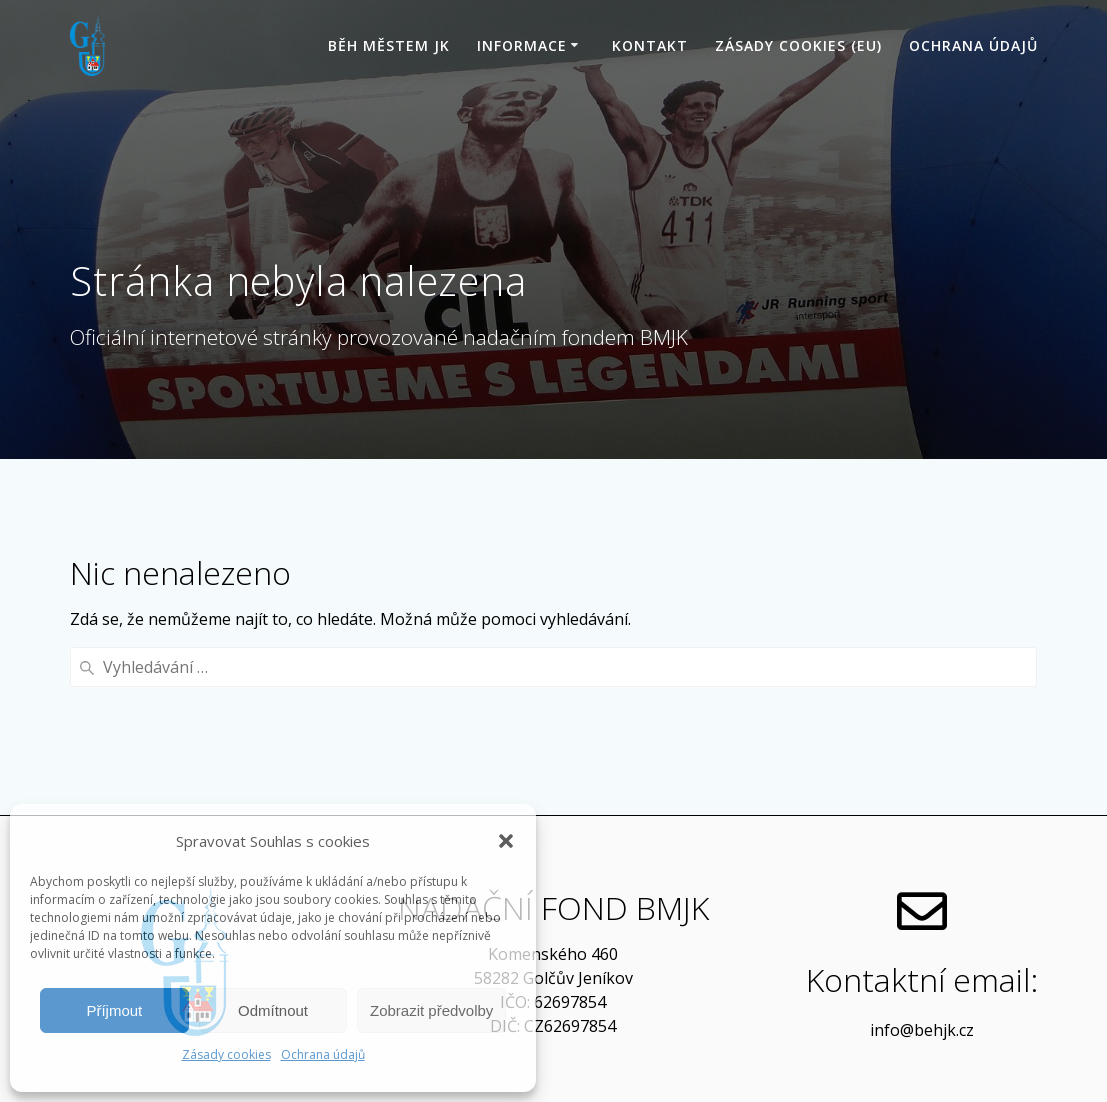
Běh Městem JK (389, 45)
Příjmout (114, 1010)
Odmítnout (273, 1010)
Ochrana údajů (323, 1054)
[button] (506, 841)
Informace (522, 45)
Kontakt (650, 45)
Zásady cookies (226, 1054)
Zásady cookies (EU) (798, 45)
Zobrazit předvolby (431, 1010)
